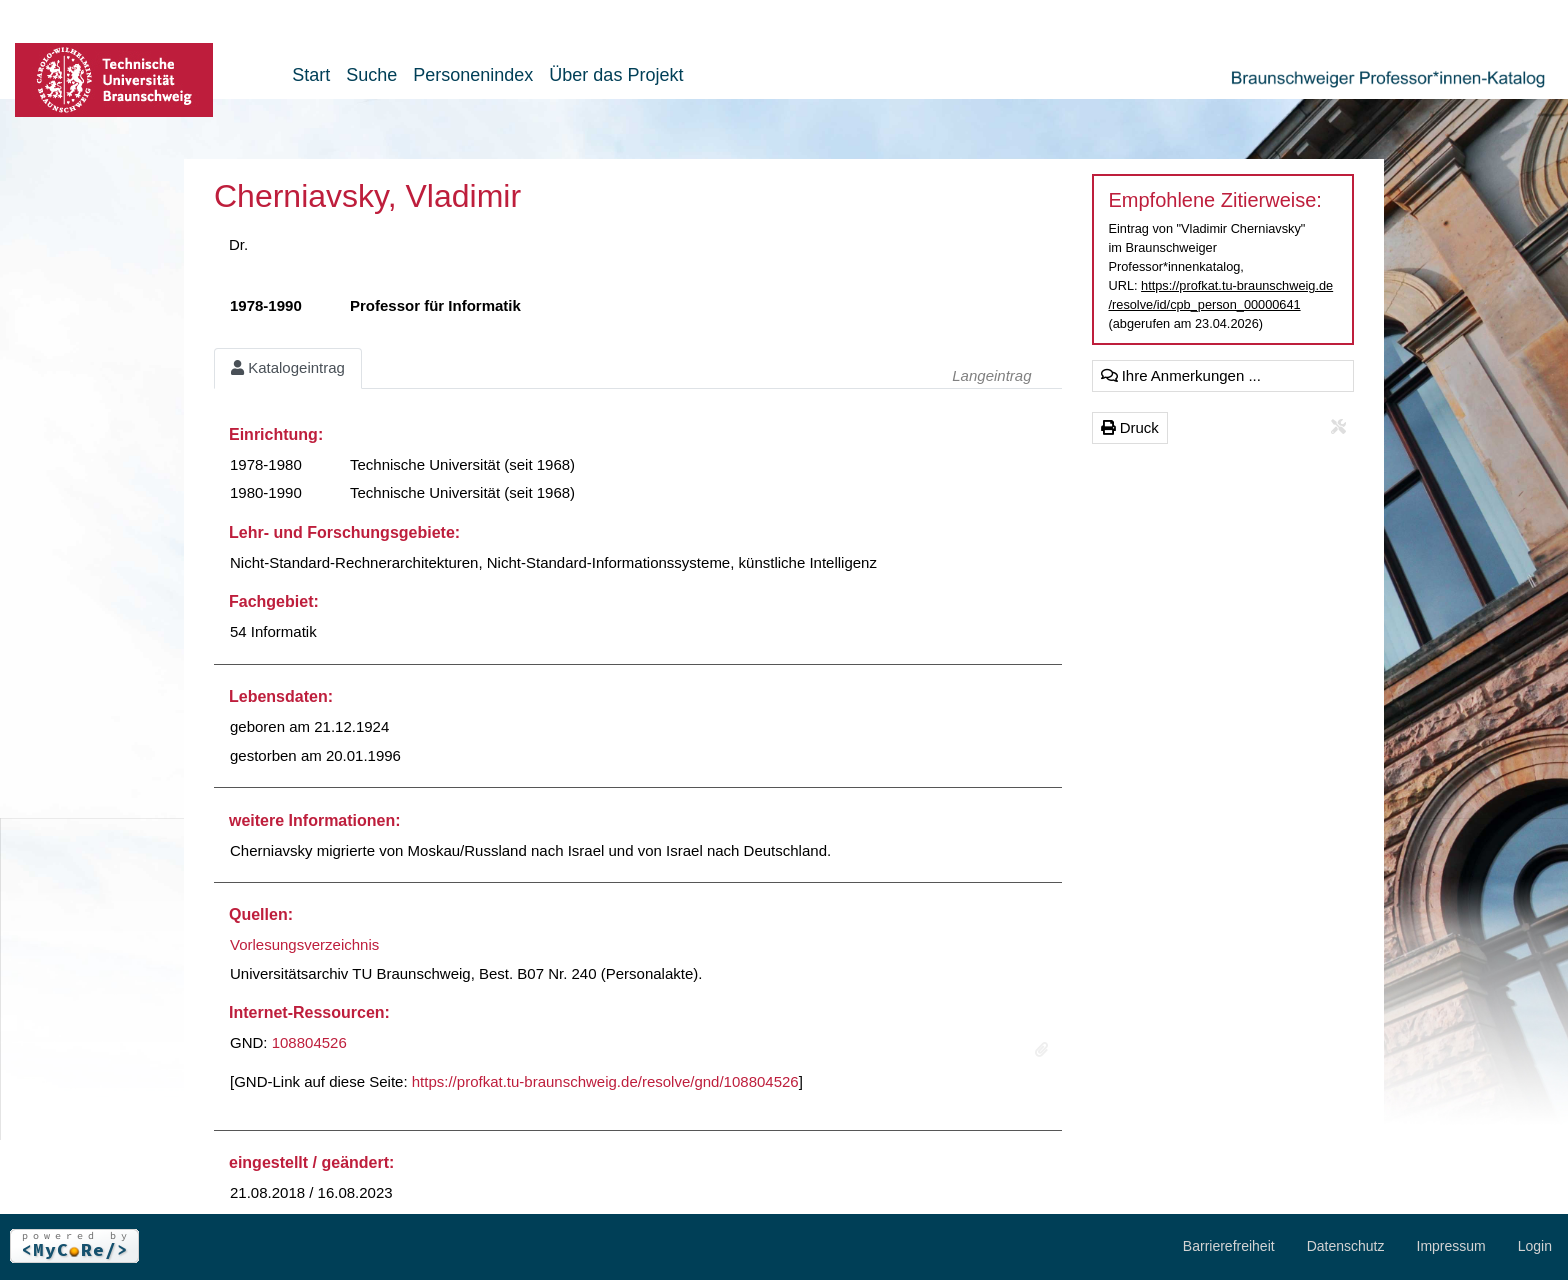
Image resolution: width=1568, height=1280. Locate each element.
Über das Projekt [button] (616, 75)
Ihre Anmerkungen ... (1181, 375)
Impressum (1451, 1246)
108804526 (309, 1042)
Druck (1130, 427)
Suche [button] (371, 75)
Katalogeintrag (288, 367)
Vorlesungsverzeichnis (304, 944)
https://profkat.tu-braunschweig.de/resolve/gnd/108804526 (605, 1081)
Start (311, 75)
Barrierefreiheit (1229, 1246)
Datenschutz (1346, 1246)
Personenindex (473, 75)
